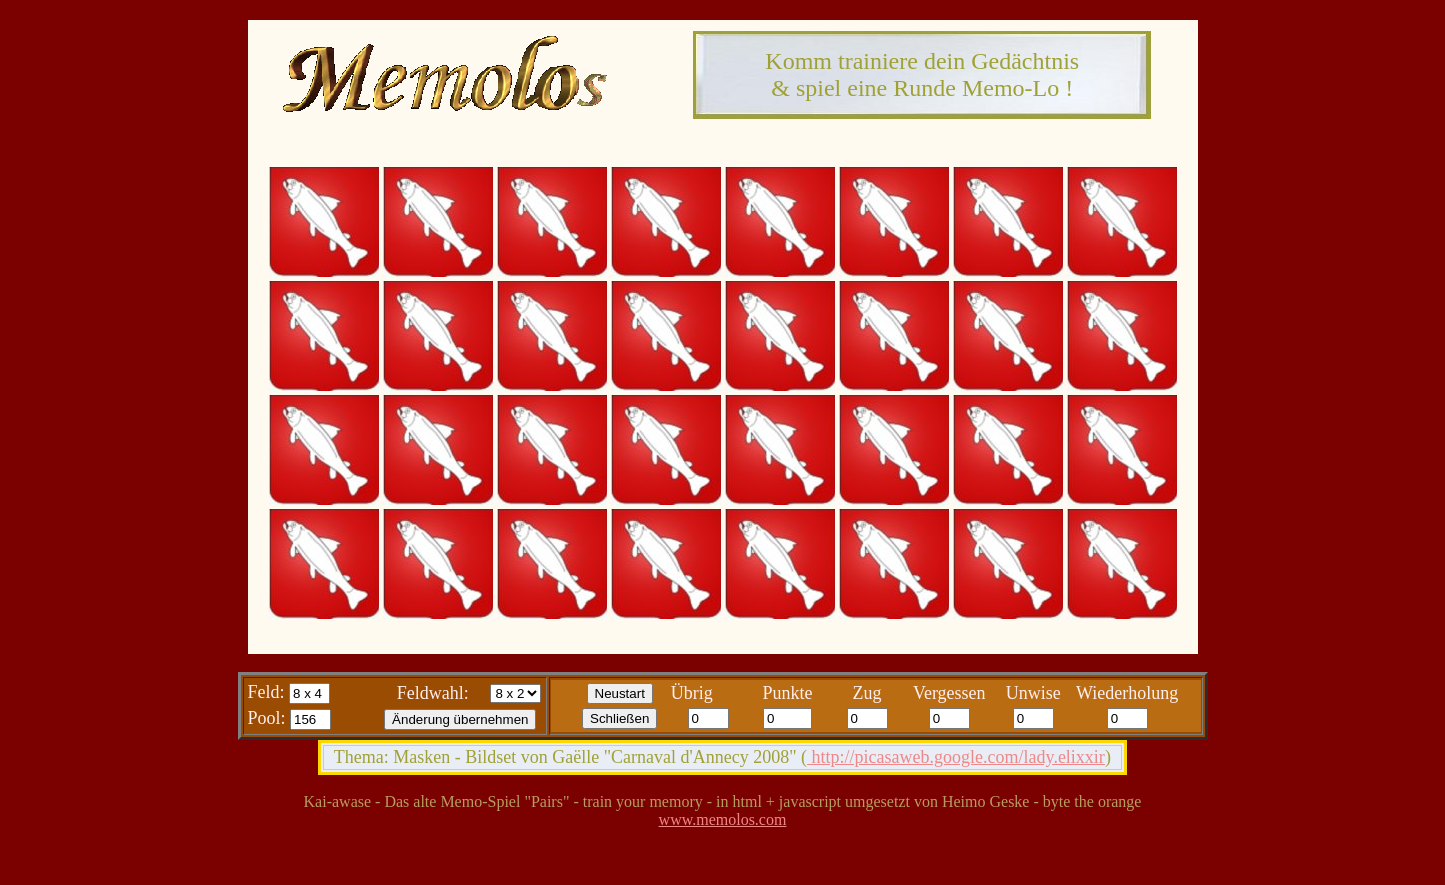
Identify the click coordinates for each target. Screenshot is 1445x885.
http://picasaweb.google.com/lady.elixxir (956, 757)
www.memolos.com (723, 819)
